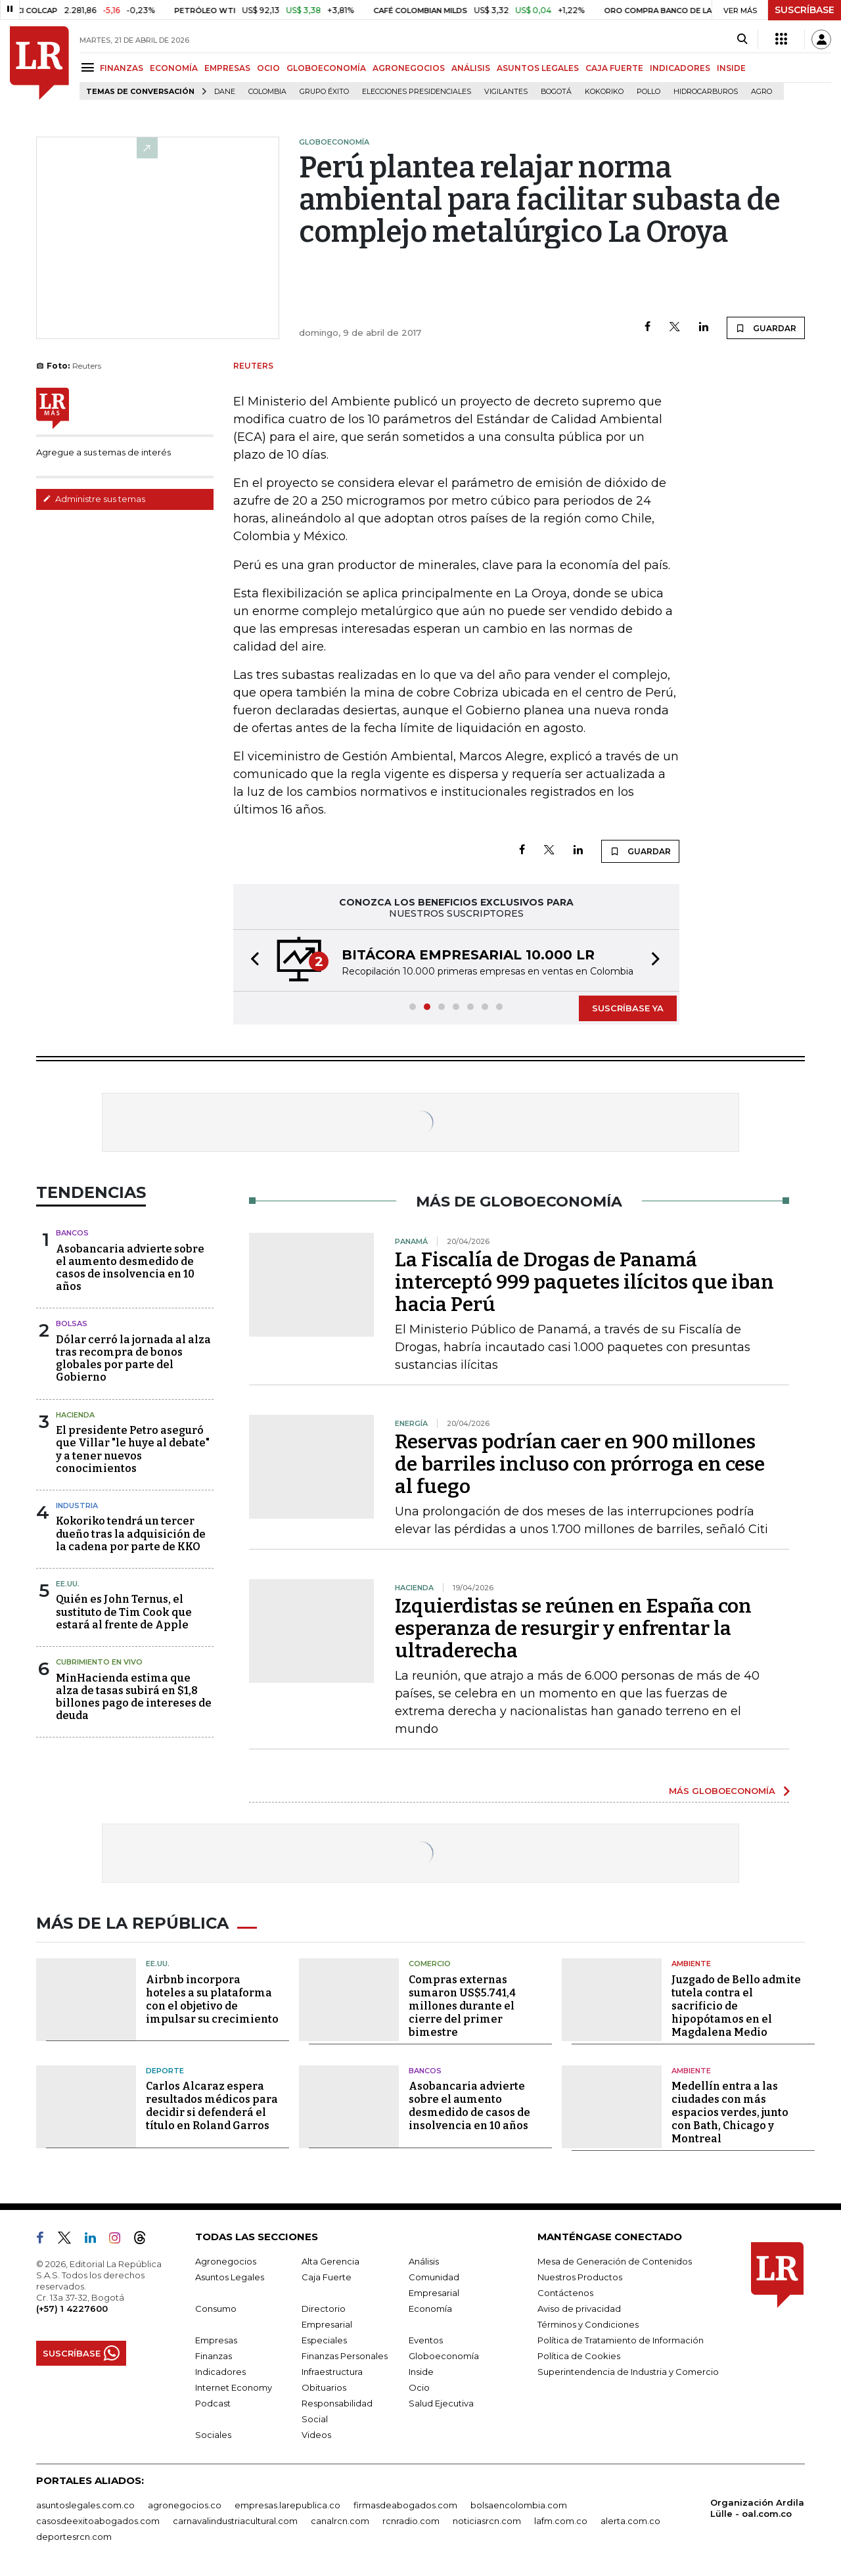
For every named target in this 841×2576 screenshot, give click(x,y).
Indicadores (220, 2371)
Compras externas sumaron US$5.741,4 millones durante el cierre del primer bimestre (462, 2005)
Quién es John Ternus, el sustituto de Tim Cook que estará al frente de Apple (124, 1611)
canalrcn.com (340, 2521)
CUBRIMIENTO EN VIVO (99, 1662)
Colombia (267, 91)
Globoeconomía (444, 2356)
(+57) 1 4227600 (72, 2308)
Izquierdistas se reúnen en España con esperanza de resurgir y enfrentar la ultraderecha (573, 1628)
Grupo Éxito (324, 91)
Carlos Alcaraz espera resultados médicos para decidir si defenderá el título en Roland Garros (212, 2106)
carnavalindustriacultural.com (235, 2521)
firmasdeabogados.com (405, 2505)
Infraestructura (332, 2371)
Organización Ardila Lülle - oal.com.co (757, 2508)
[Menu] (90, 67)
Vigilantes (506, 91)
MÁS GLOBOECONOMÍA (722, 1790)
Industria (77, 1505)
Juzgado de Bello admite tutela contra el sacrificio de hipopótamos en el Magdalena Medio (736, 2005)
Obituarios (324, 2387)
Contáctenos (565, 2293)
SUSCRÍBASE (804, 10)
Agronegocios (225, 2261)
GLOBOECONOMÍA (326, 68)
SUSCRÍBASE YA (628, 1008)
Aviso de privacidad (579, 2308)
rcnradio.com (411, 2521)
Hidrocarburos (705, 91)
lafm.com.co (560, 2521)
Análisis (424, 2261)
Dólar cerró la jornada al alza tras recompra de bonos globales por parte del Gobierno (133, 1358)
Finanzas (213, 2356)
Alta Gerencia (330, 2261)
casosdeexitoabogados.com (98, 2521)
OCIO (268, 68)
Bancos (72, 1232)
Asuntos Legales (229, 2277)
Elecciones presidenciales (416, 91)
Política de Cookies (578, 2356)
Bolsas (71, 1323)
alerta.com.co (630, 2521)
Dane (224, 91)
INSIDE (731, 68)
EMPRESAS (227, 68)
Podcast (213, 2403)
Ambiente (691, 1963)
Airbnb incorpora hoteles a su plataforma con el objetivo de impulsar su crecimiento (212, 1999)
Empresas (216, 2340)
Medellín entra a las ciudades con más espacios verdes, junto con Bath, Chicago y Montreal (729, 2112)
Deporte (165, 2070)
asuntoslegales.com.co (85, 2505)
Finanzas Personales (345, 2356)
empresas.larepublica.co (287, 2505)
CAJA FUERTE (614, 68)
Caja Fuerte (327, 2277)
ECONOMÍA (174, 68)
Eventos (426, 2340)
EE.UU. (68, 1583)
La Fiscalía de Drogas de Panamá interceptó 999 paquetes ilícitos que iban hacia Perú (584, 1282)
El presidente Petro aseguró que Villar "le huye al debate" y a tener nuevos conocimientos (133, 1449)
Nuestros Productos (579, 2277)
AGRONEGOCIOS (409, 68)
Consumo (216, 2308)
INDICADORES (680, 68)
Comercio (430, 1963)
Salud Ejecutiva (441, 2403)
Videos (316, 2434)
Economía (430, 2308)
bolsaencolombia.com (518, 2505)
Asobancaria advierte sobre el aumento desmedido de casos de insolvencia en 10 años (130, 1268)
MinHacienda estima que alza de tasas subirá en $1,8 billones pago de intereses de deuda (134, 1697)
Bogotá (556, 91)
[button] (251, 960)
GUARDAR (765, 328)
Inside (421, 2371)
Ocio (419, 2387)
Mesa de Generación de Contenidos (614, 2261)
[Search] (742, 39)
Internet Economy (233, 2387)
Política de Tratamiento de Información (620, 2340)
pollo (648, 91)
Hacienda (75, 1414)
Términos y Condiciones (588, 2324)
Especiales (324, 2340)
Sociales (213, 2434)
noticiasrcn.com (487, 2521)
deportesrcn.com (74, 2536)
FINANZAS (121, 68)
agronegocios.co (184, 2505)
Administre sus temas (94, 499)
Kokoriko (604, 91)
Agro (761, 91)
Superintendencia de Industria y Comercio (628, 2371)
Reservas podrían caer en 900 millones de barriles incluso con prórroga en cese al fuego (580, 1464)
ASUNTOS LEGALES (538, 68)
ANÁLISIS (470, 68)
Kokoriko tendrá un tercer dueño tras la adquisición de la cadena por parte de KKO (131, 1533)
